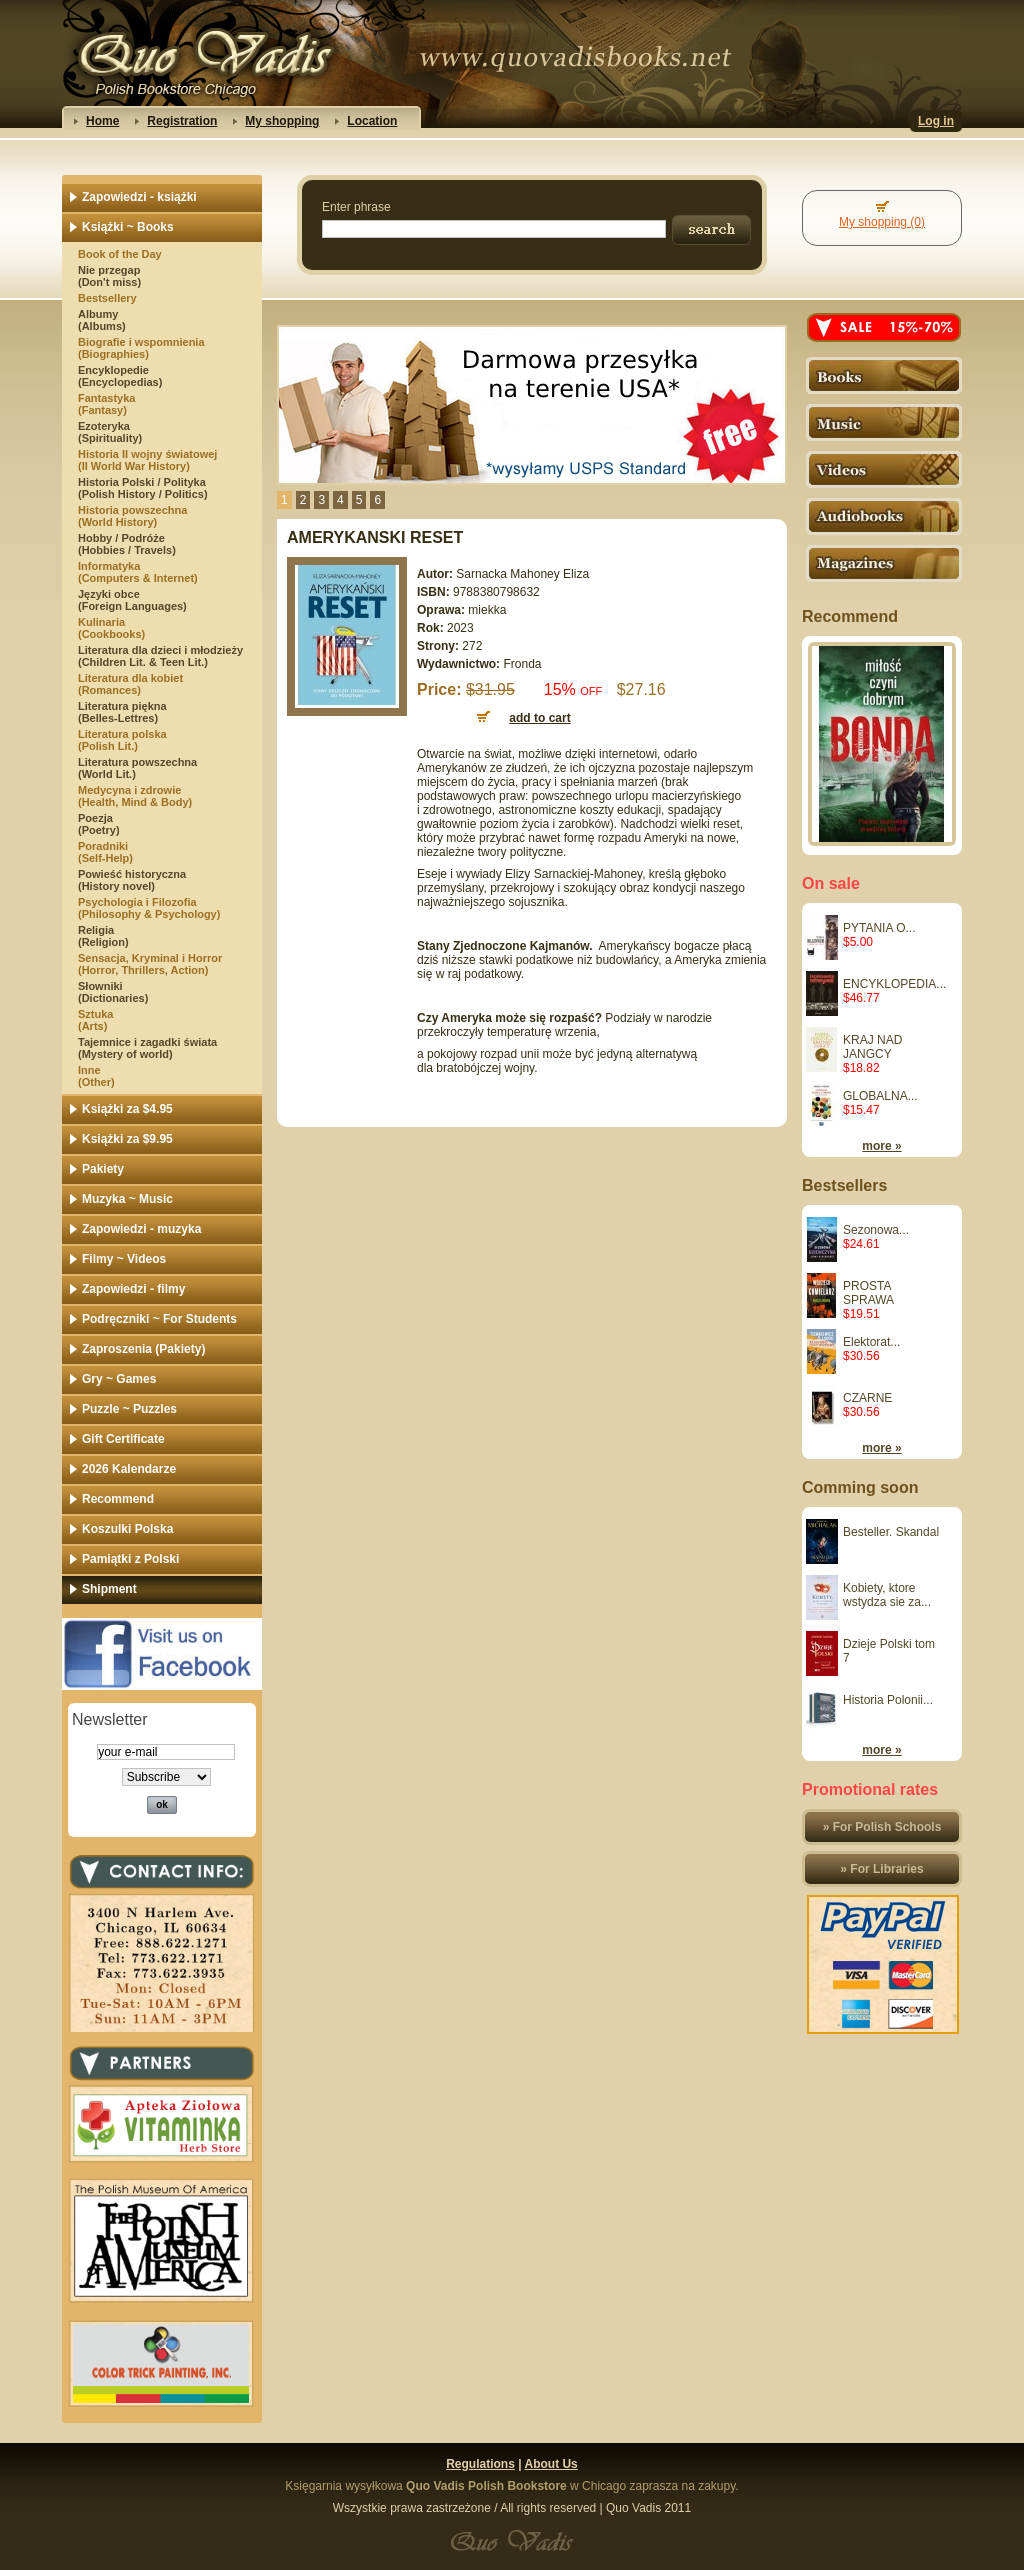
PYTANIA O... (879, 928)
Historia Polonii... (888, 1700)
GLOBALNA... (880, 1096)
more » (881, 1146)
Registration (182, 121)
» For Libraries (881, 1869)
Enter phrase (356, 207)
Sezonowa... (876, 1230)
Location (372, 121)
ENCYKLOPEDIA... (894, 984)
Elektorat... (871, 1342)
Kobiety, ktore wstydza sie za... (887, 1595)
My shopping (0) (882, 222)
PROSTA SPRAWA (868, 1293)
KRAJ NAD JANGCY (872, 1047)
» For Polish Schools (882, 1827)
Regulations (480, 2464)
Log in (936, 121)
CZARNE (867, 1398)
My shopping (282, 121)
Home (102, 121)
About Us (550, 2464)
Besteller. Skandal (891, 1532)
